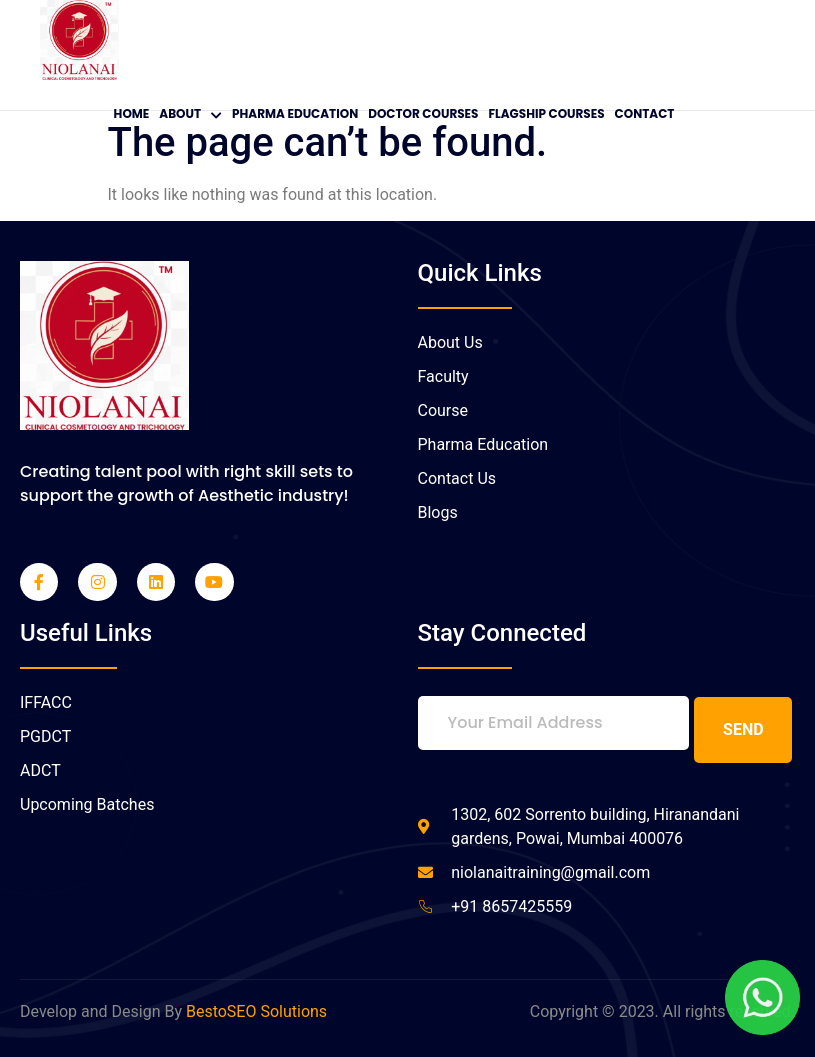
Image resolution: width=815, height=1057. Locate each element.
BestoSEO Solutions (256, 1010)
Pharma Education (295, 113)
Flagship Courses (546, 113)
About (190, 113)
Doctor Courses (423, 113)
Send (743, 728)
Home (132, 113)
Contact (645, 113)
